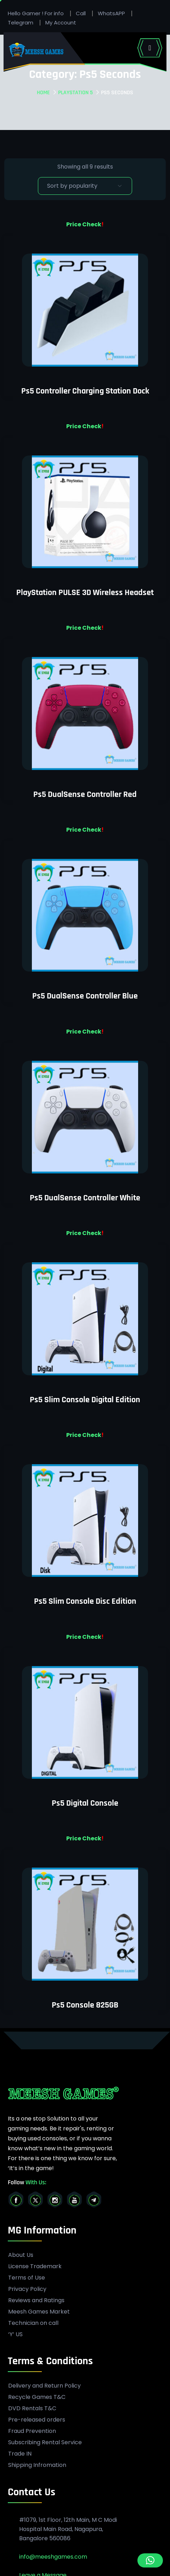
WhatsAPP (111, 13)
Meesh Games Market (39, 2312)
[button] (150, 2560)
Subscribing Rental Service (45, 2442)
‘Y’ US (15, 2334)
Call (81, 13)
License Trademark (35, 2266)
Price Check (83, 224)
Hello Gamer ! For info (36, 13)
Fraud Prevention (32, 2431)
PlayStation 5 (75, 92)
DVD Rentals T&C (32, 2408)
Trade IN (20, 2454)
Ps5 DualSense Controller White (85, 1198)
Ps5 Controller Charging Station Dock (85, 391)
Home (43, 92)
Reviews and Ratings (36, 2300)
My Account (60, 22)
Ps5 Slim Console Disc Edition (85, 1601)
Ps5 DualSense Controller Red (85, 794)
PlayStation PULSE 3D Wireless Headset (85, 592)
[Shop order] (85, 186)
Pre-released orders (36, 2420)
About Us (20, 2255)
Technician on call (33, 2323)
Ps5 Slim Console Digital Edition (85, 1399)
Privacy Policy (27, 2289)
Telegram (20, 22)
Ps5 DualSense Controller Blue (85, 996)
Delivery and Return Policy (44, 2386)
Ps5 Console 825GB (85, 2005)
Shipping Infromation (37, 2465)
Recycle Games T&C (37, 2397)
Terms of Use (26, 2278)
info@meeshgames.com (53, 2557)
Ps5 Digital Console (85, 1803)
